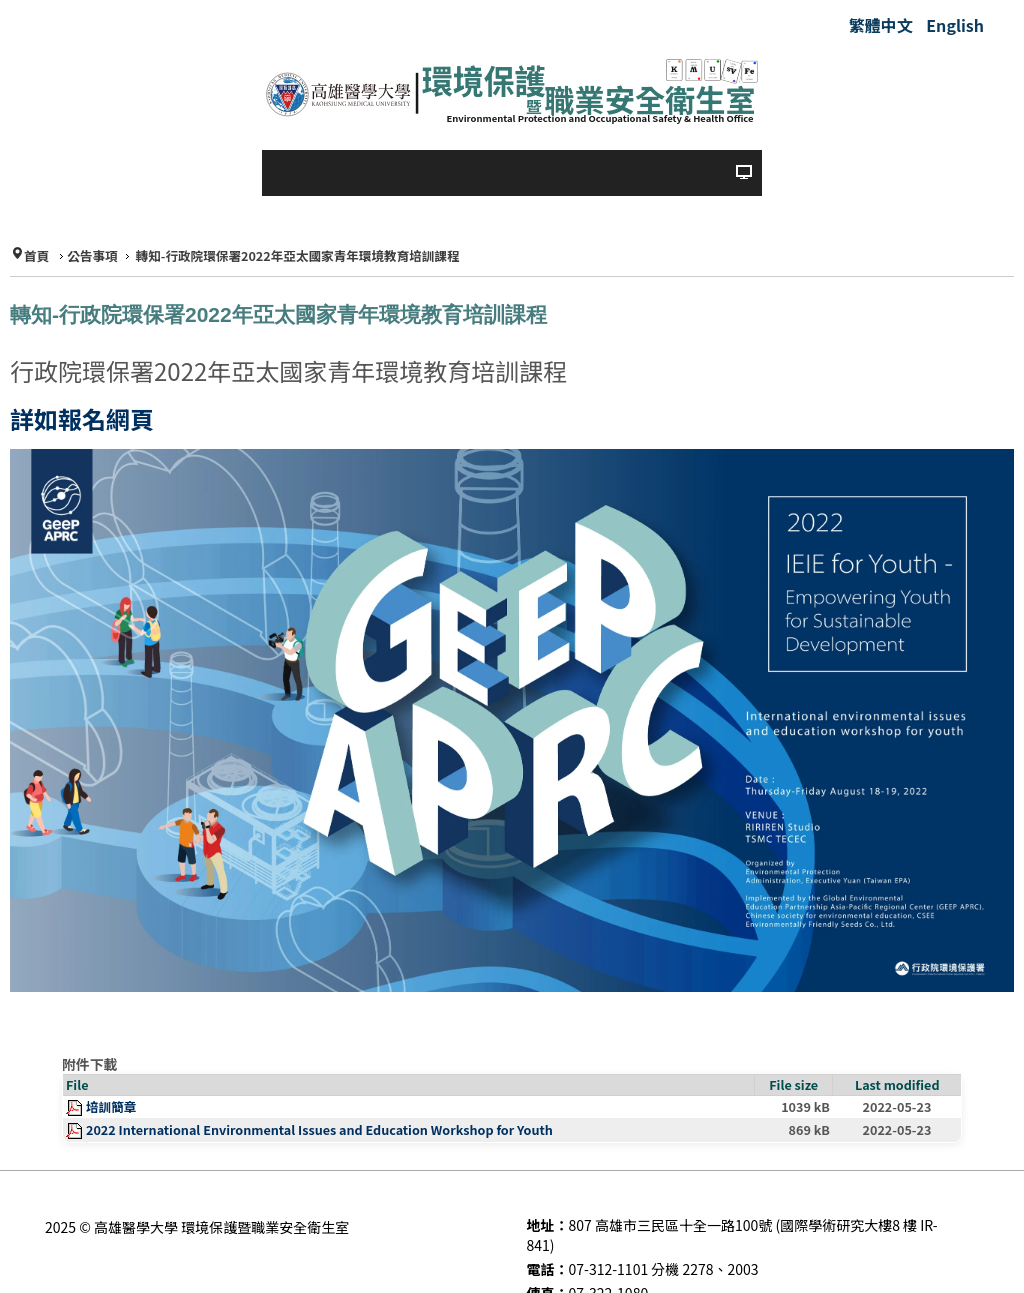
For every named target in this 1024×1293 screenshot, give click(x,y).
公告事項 (92, 256)
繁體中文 (883, 25)
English (955, 25)
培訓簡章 (111, 1106)
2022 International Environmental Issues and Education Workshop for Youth (319, 1129)
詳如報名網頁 (82, 418)
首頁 (36, 256)
